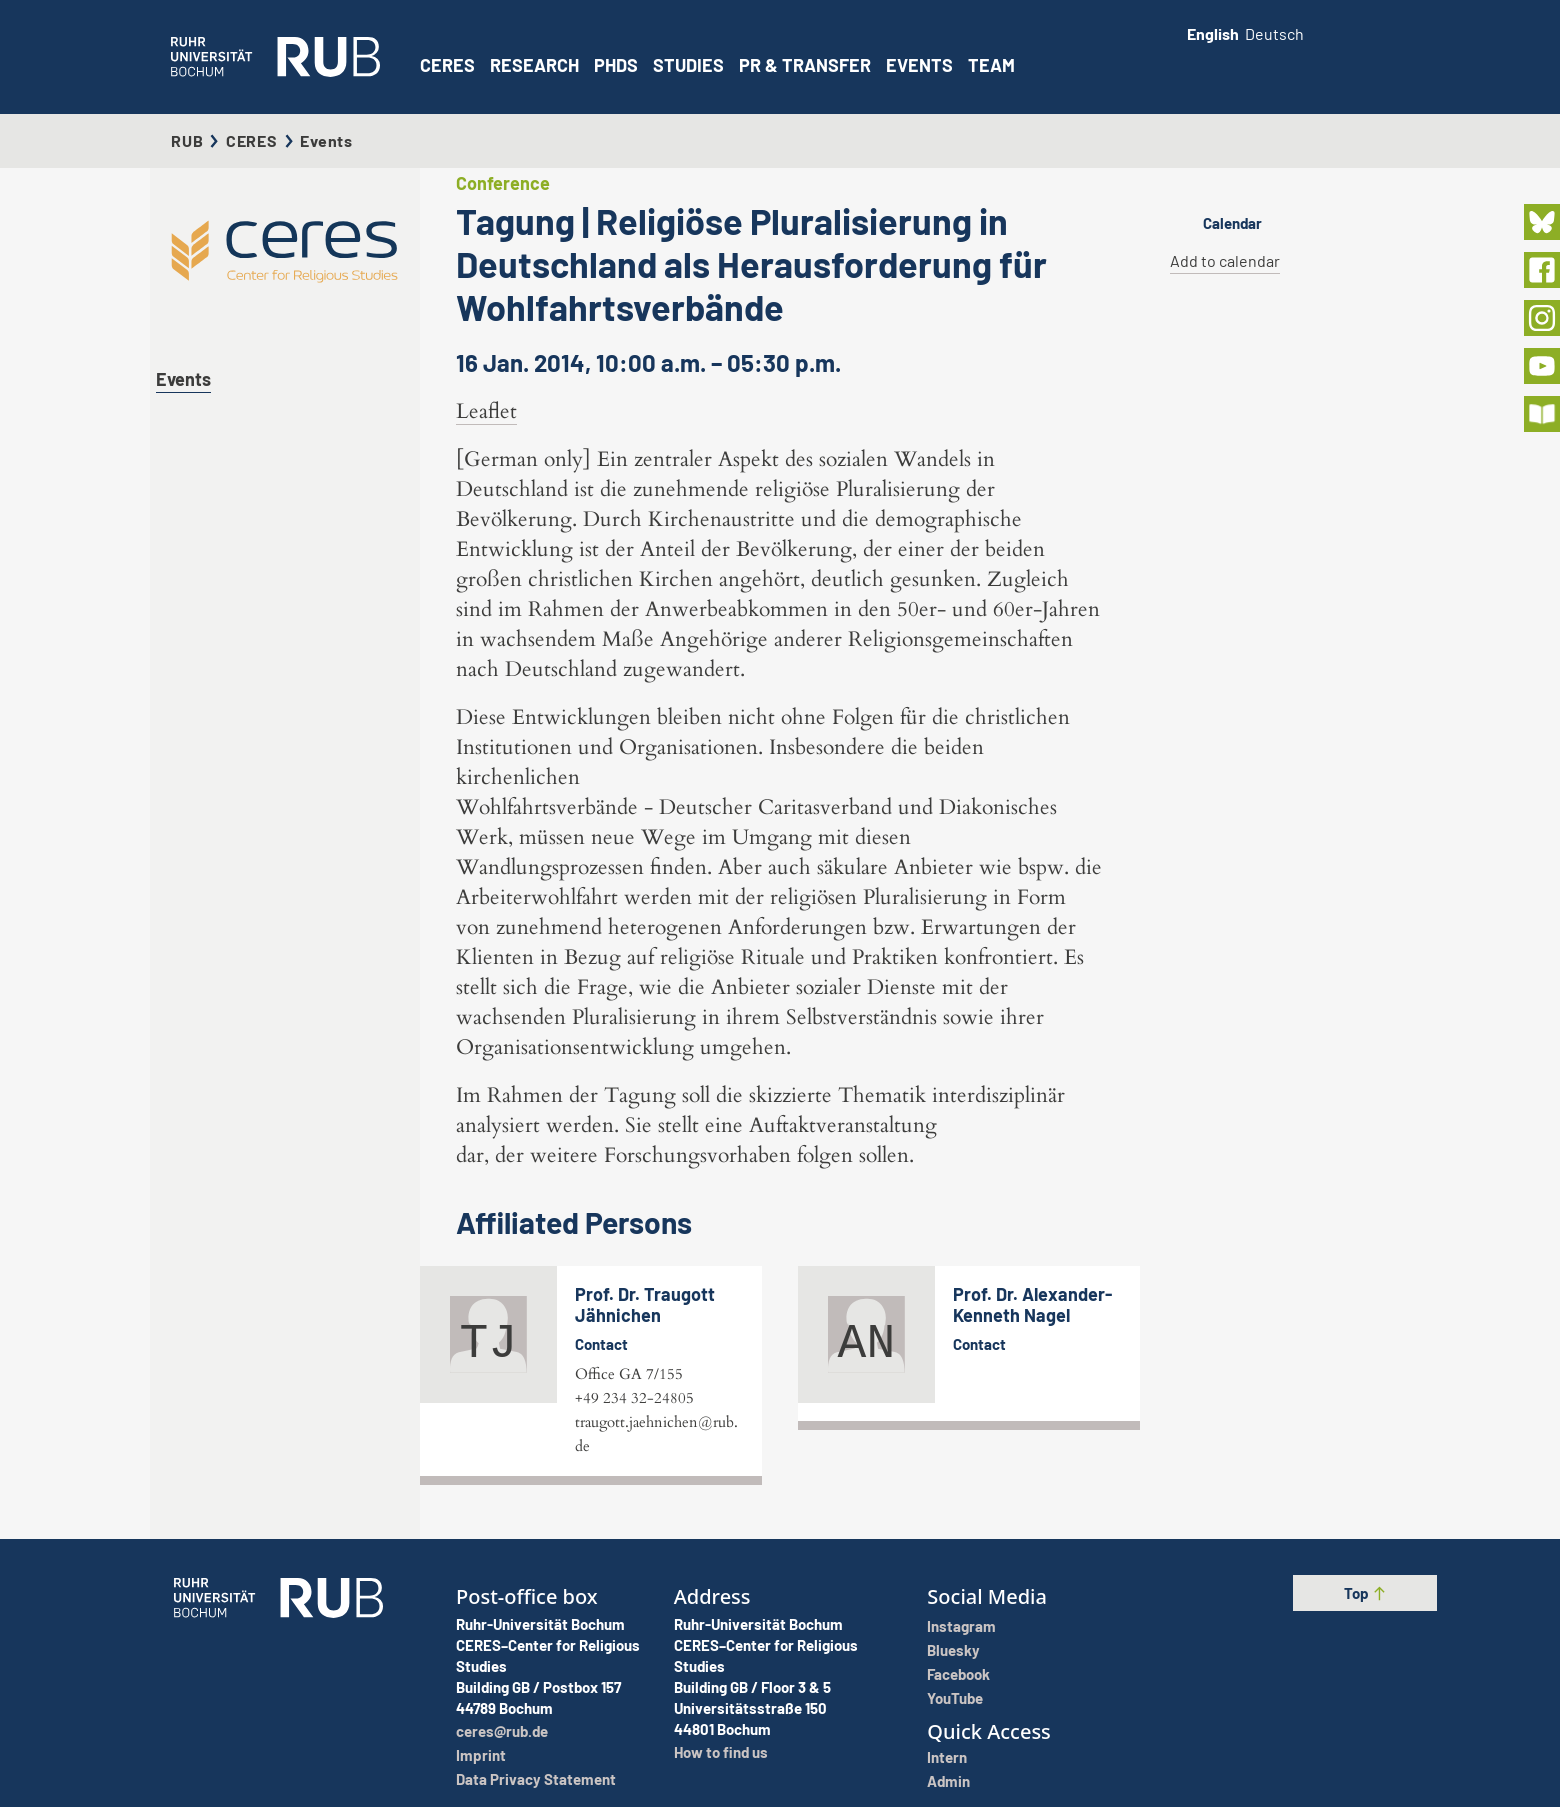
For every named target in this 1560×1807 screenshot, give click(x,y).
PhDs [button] (616, 65)
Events (919, 65)
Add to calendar (1225, 260)
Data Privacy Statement (536, 1779)
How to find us (721, 1752)
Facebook (958, 1674)
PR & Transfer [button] (805, 65)
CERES (447, 65)
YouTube (955, 1698)
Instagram (961, 1626)
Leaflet (486, 411)
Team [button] (991, 65)
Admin (948, 1781)
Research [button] (534, 65)
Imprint (481, 1755)
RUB (187, 140)
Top (1365, 1593)
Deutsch (1274, 33)
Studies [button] (688, 65)
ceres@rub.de (502, 1731)
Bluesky (953, 1650)
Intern (947, 1757)
